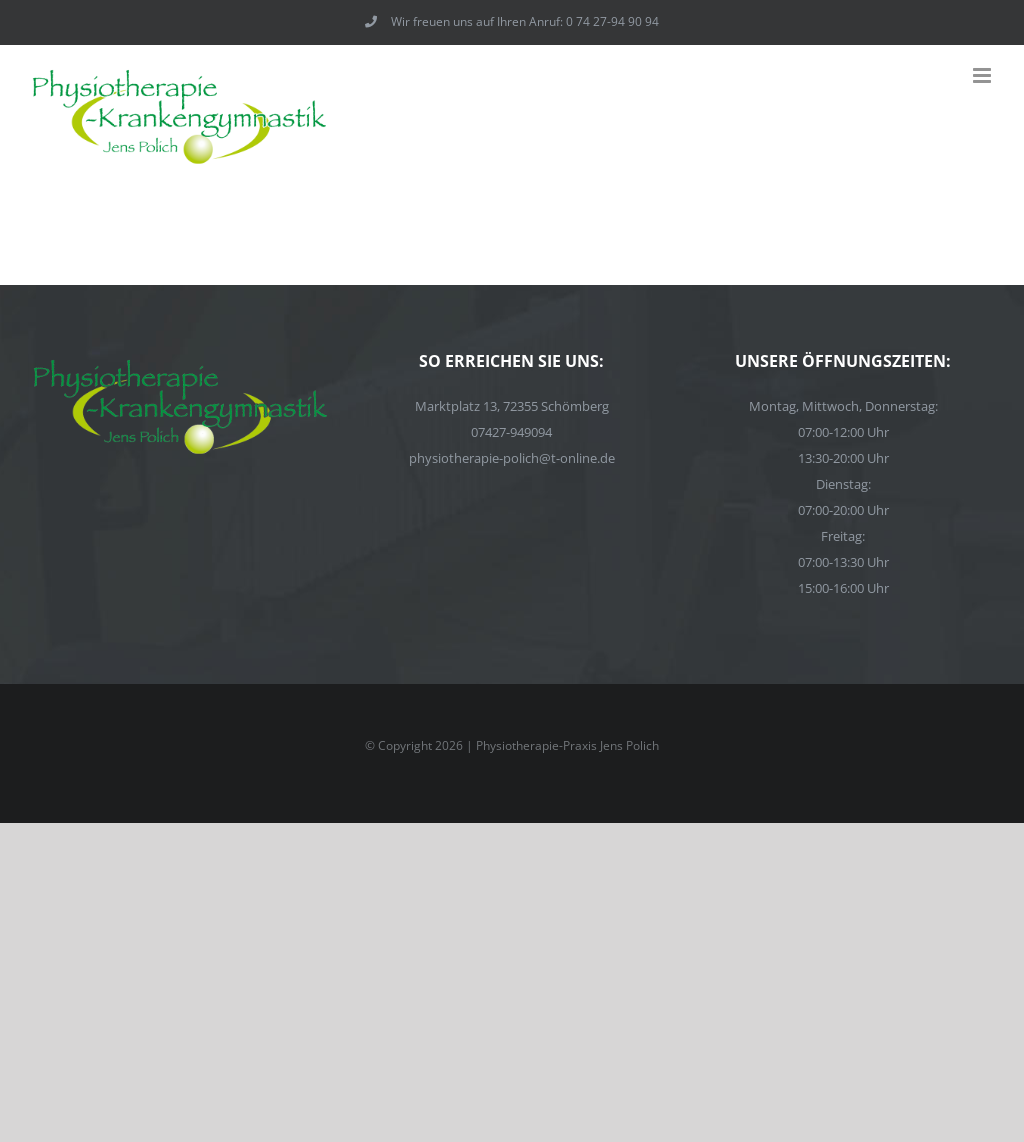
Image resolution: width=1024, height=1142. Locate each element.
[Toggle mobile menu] (983, 75)
